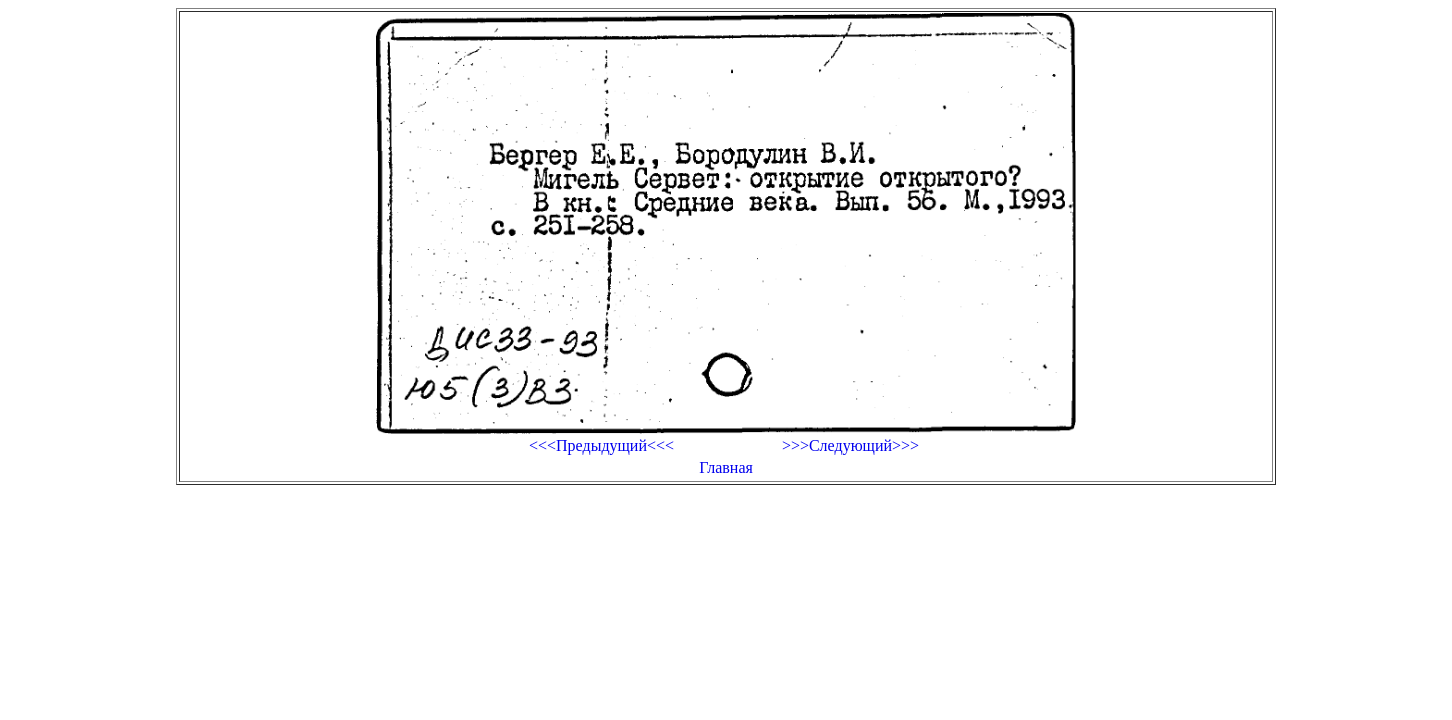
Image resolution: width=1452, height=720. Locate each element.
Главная (726, 467)
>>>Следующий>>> (850, 445)
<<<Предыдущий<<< (601, 445)
